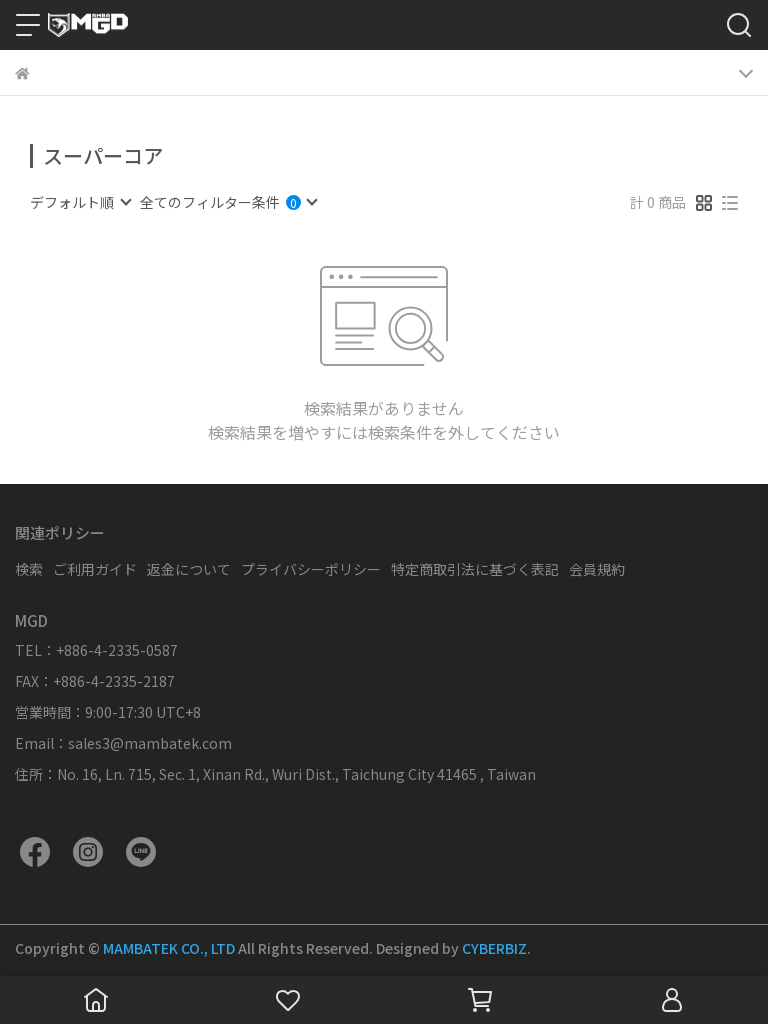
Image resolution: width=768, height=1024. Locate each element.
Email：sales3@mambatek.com (123, 743)
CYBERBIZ (494, 948)
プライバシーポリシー (311, 569)
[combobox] (80, 202)
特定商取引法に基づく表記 (475, 569)
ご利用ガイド (95, 569)
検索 (29, 569)
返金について (189, 569)
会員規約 (597, 569)
